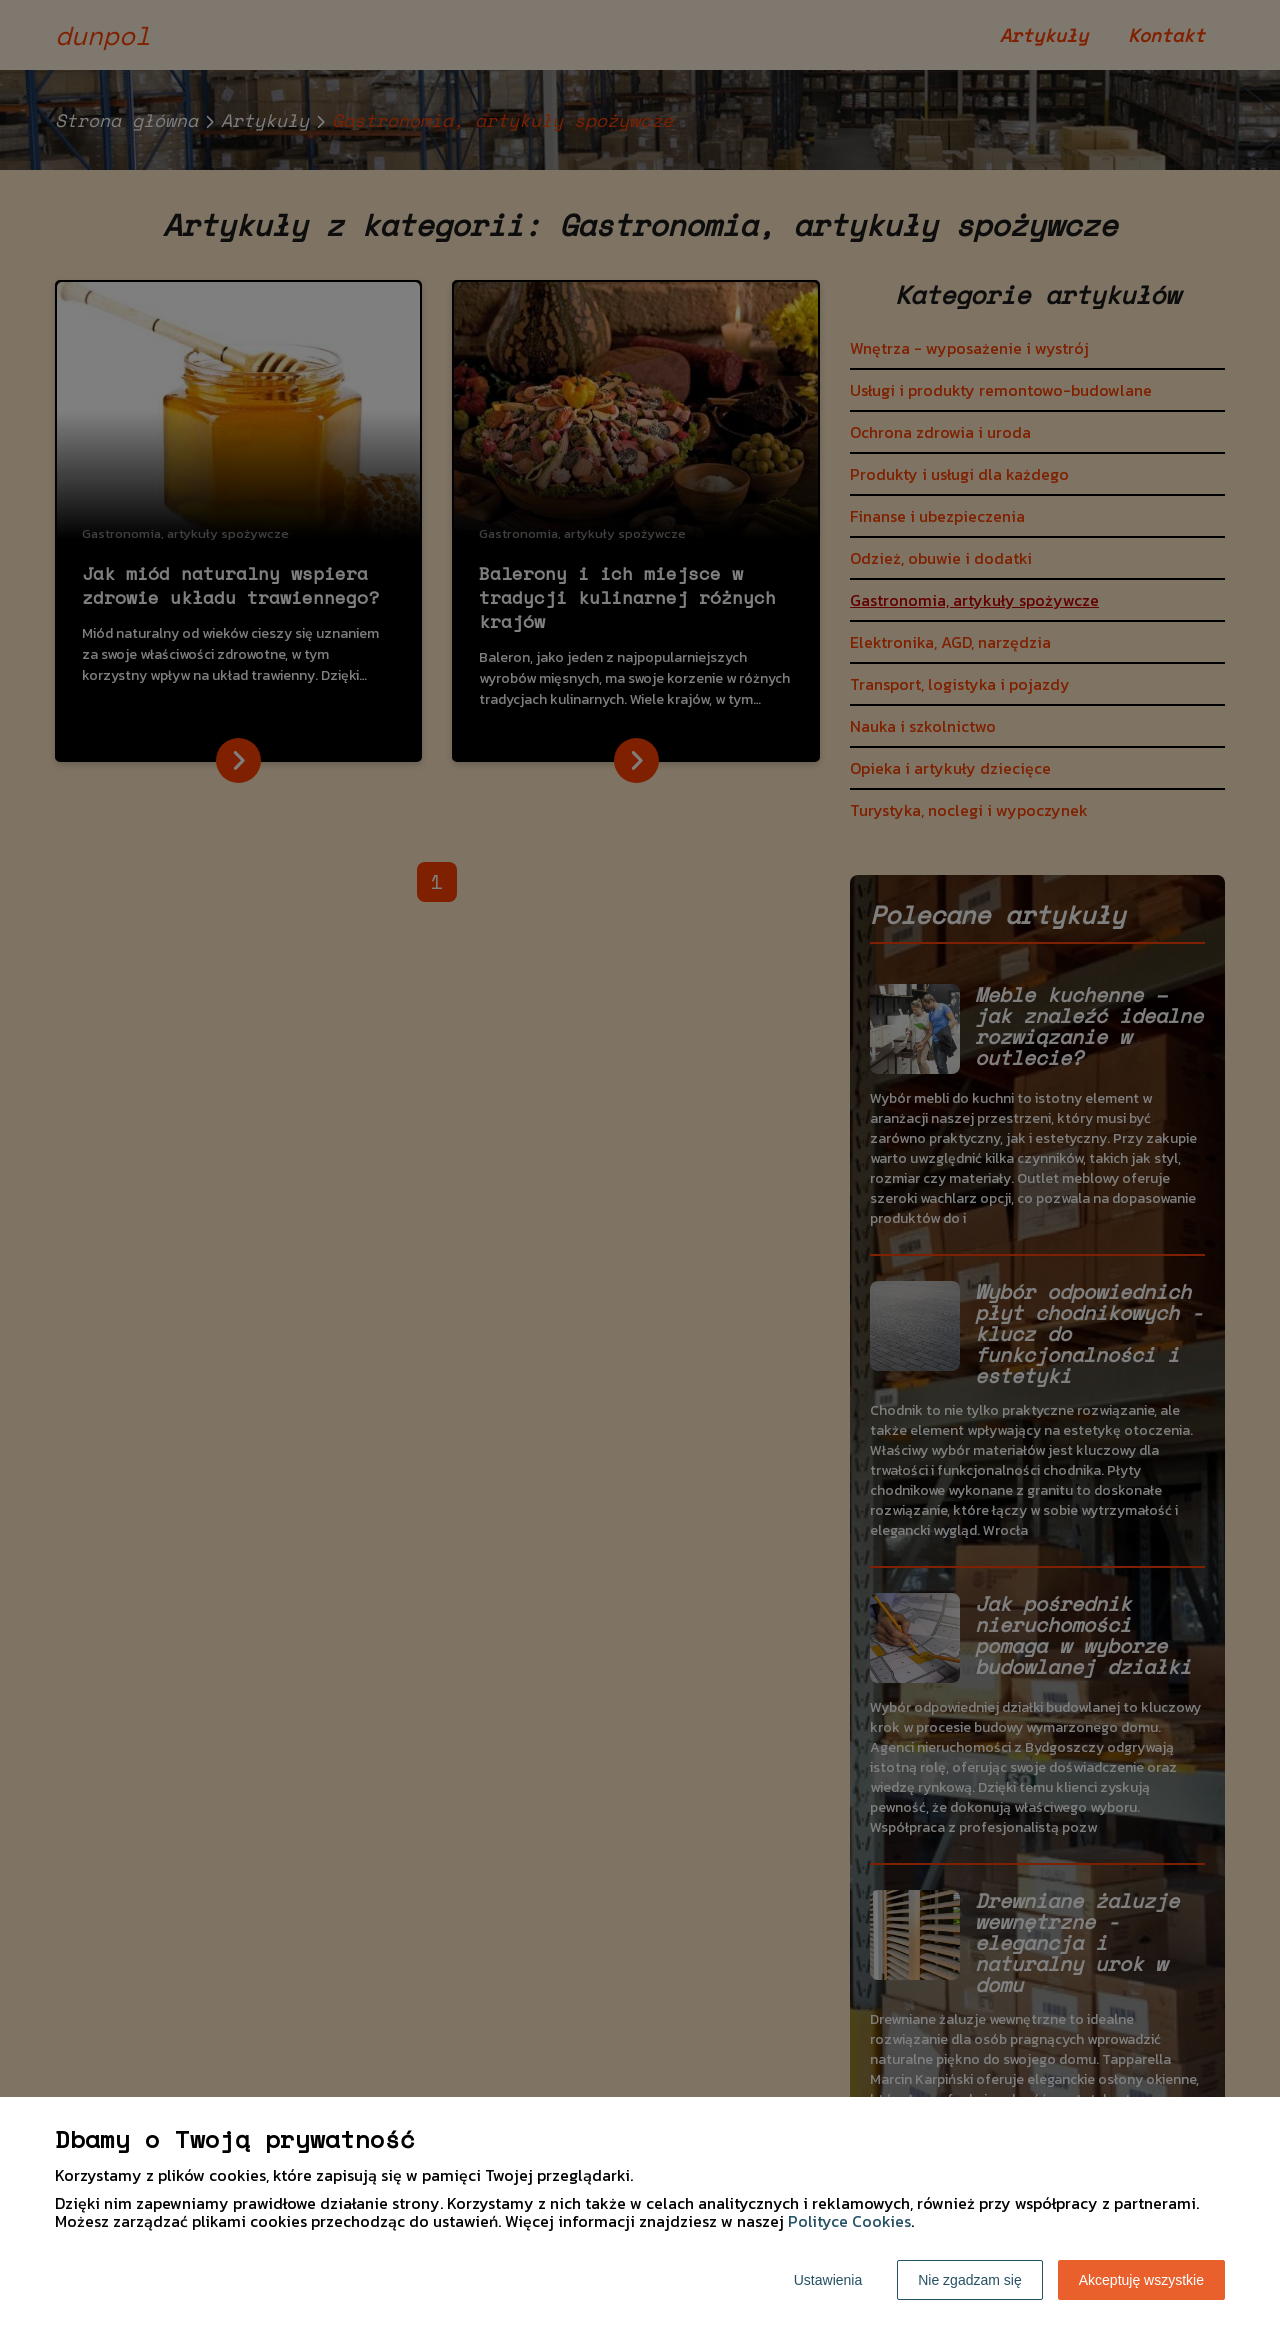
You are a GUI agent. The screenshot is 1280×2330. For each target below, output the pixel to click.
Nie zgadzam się (970, 2280)
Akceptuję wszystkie (1141, 2280)
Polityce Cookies (849, 2221)
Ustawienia (828, 2280)
